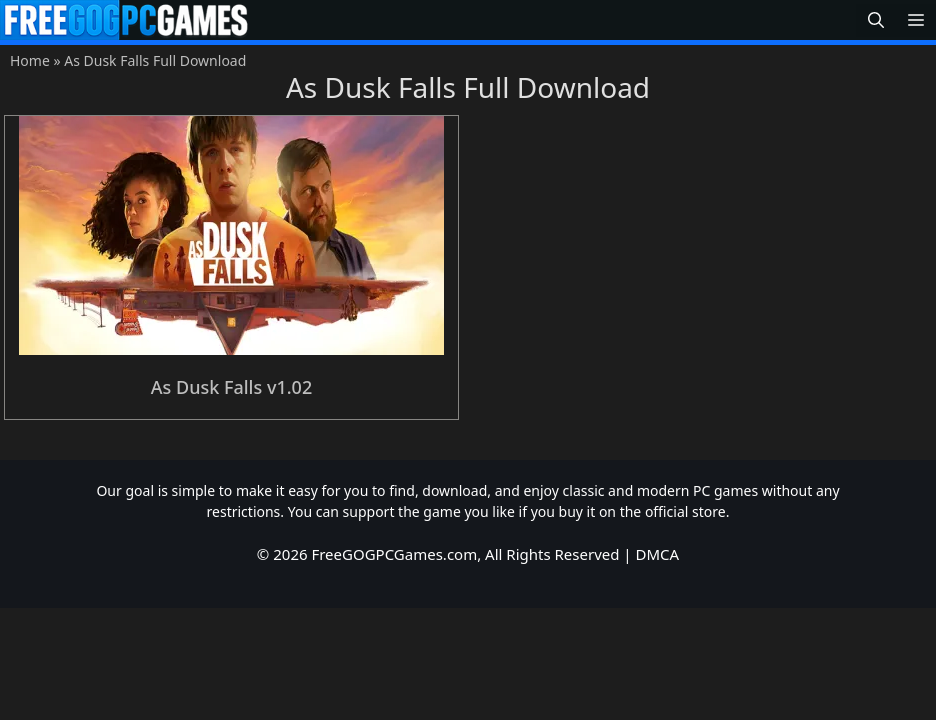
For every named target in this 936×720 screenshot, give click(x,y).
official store (685, 511)
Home (30, 60)
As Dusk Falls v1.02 (231, 387)
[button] (876, 20)
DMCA (658, 554)
